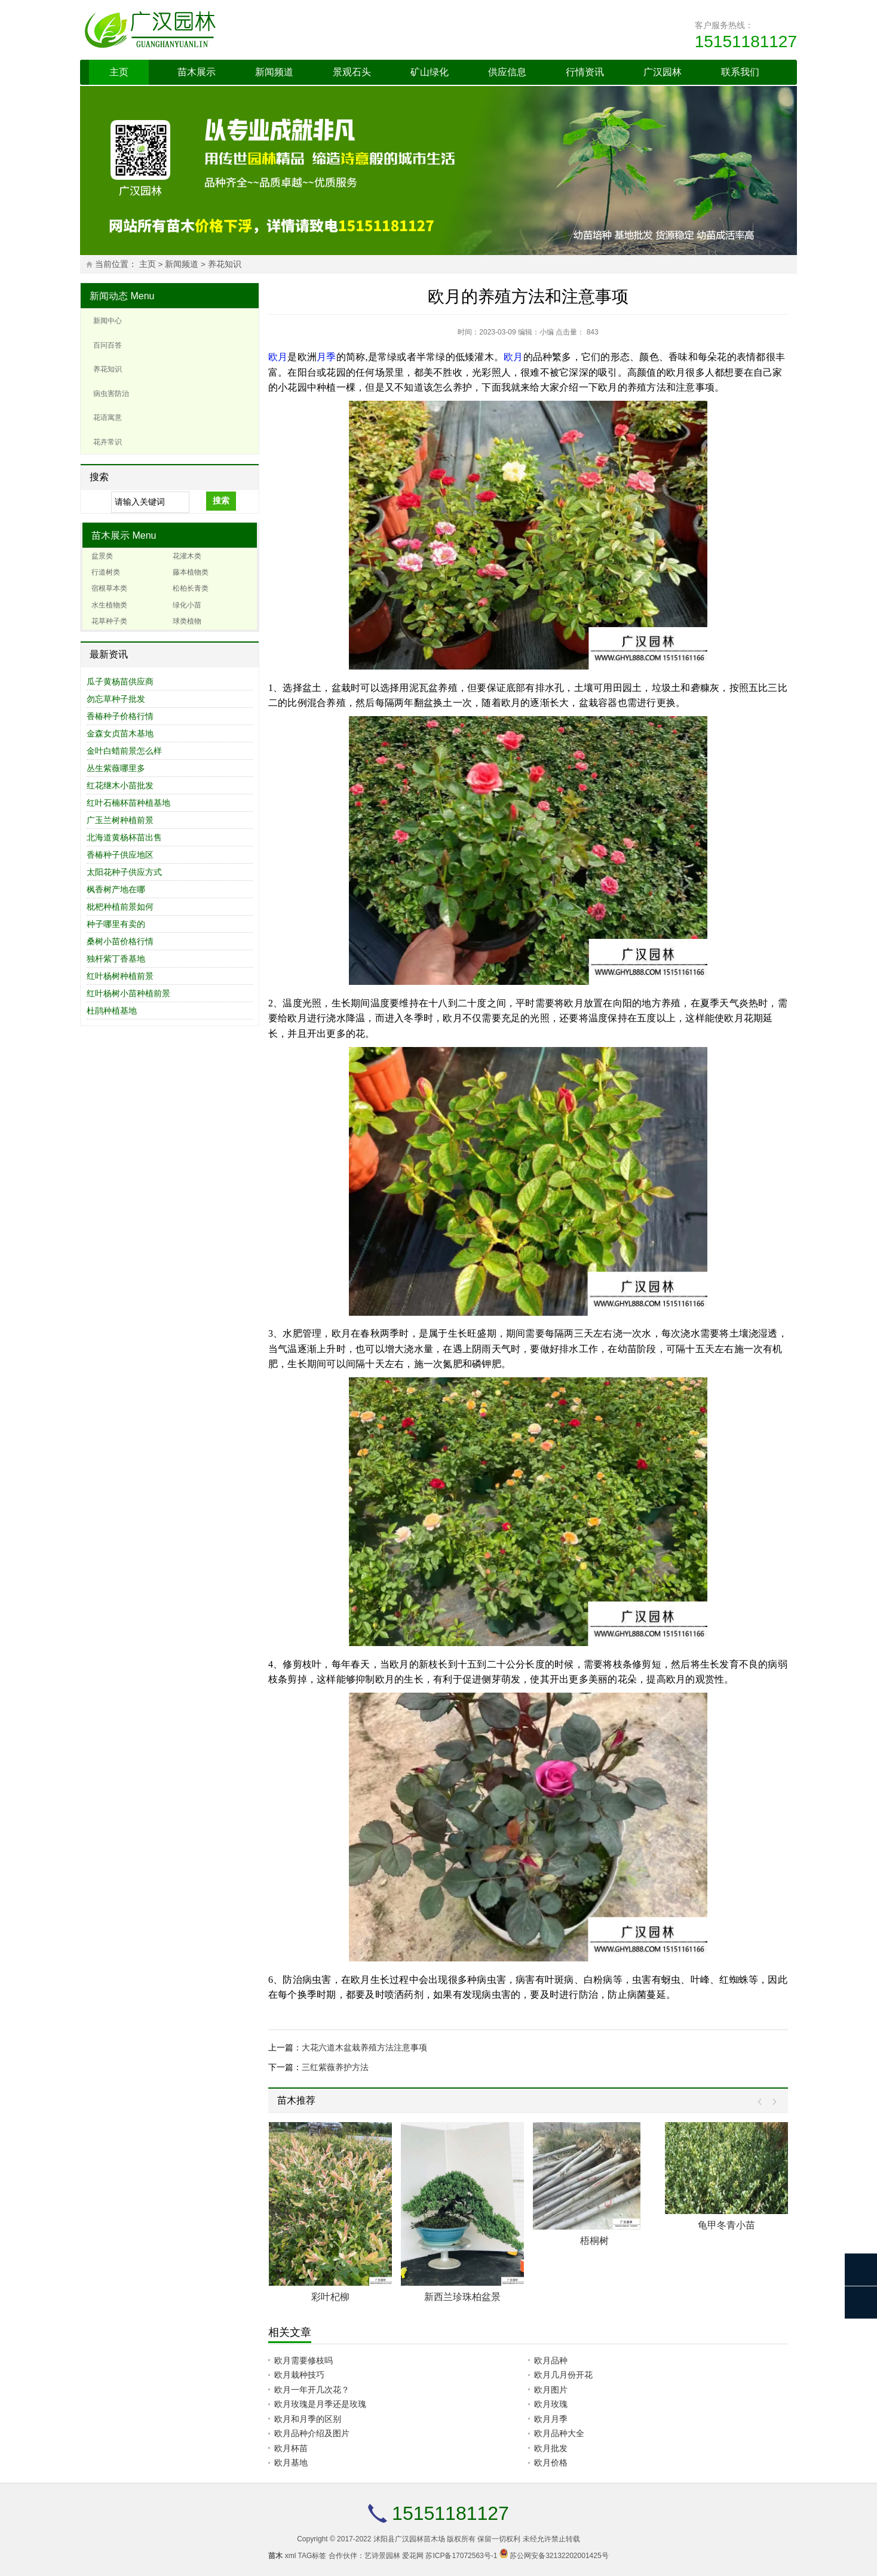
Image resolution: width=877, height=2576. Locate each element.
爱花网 (413, 2556)
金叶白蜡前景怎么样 (124, 751)
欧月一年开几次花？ (311, 2389)
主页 (118, 72)
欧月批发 (551, 2448)
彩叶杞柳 (330, 2297)
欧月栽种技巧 (299, 2375)
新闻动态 (109, 296)
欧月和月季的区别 (307, 2419)
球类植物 (187, 621)
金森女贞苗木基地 (120, 733)
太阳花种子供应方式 (124, 872)
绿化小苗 (187, 605)
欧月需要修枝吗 (303, 2360)
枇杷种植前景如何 (120, 906)
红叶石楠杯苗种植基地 (128, 803)
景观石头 (352, 72)
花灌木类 (187, 556)
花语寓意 (107, 417)
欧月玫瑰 (551, 2404)
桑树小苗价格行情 (120, 941)
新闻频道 (274, 72)
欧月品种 (551, 2360)
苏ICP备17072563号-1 (461, 2556)
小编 (546, 332)
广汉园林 (662, 72)
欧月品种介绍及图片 (311, 2433)
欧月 (277, 357)
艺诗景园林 (382, 2556)
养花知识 (224, 264)
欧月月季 (551, 2419)
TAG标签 (312, 2556)
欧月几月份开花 (563, 2375)
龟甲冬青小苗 (726, 2225)
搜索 (221, 500)
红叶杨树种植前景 (120, 976)
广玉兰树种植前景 (120, 820)
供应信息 (507, 72)
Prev (762, 2102)
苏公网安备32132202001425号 (559, 2556)
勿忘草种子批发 (116, 699)
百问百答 (107, 345)
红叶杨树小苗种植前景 (128, 993)
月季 (326, 357)
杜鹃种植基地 (112, 1010)
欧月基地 (291, 2462)
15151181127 (746, 41)
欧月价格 (551, 2462)
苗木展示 (196, 72)
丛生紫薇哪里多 (116, 768)
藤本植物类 (190, 572)
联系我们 (740, 72)
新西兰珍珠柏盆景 (462, 2297)
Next (771, 2102)
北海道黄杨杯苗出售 (124, 837)
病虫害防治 (111, 393)
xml (290, 2556)
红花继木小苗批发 (120, 785)
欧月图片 (551, 2389)
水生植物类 (109, 605)
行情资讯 (585, 72)
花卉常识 (107, 442)
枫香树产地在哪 (116, 889)
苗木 (275, 2556)
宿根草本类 (109, 588)
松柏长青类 (190, 588)
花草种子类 (109, 621)
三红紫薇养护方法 (335, 2067)
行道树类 (105, 572)
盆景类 (102, 556)
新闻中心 (107, 321)
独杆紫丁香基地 (116, 958)
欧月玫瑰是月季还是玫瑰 (320, 2404)
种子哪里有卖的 (116, 924)
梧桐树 (594, 2241)
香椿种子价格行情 (120, 716)
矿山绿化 (429, 72)
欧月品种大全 (559, 2433)
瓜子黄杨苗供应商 (120, 681)
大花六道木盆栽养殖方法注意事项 (364, 2047)
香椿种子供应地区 (120, 854)
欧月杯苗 (291, 2448)
